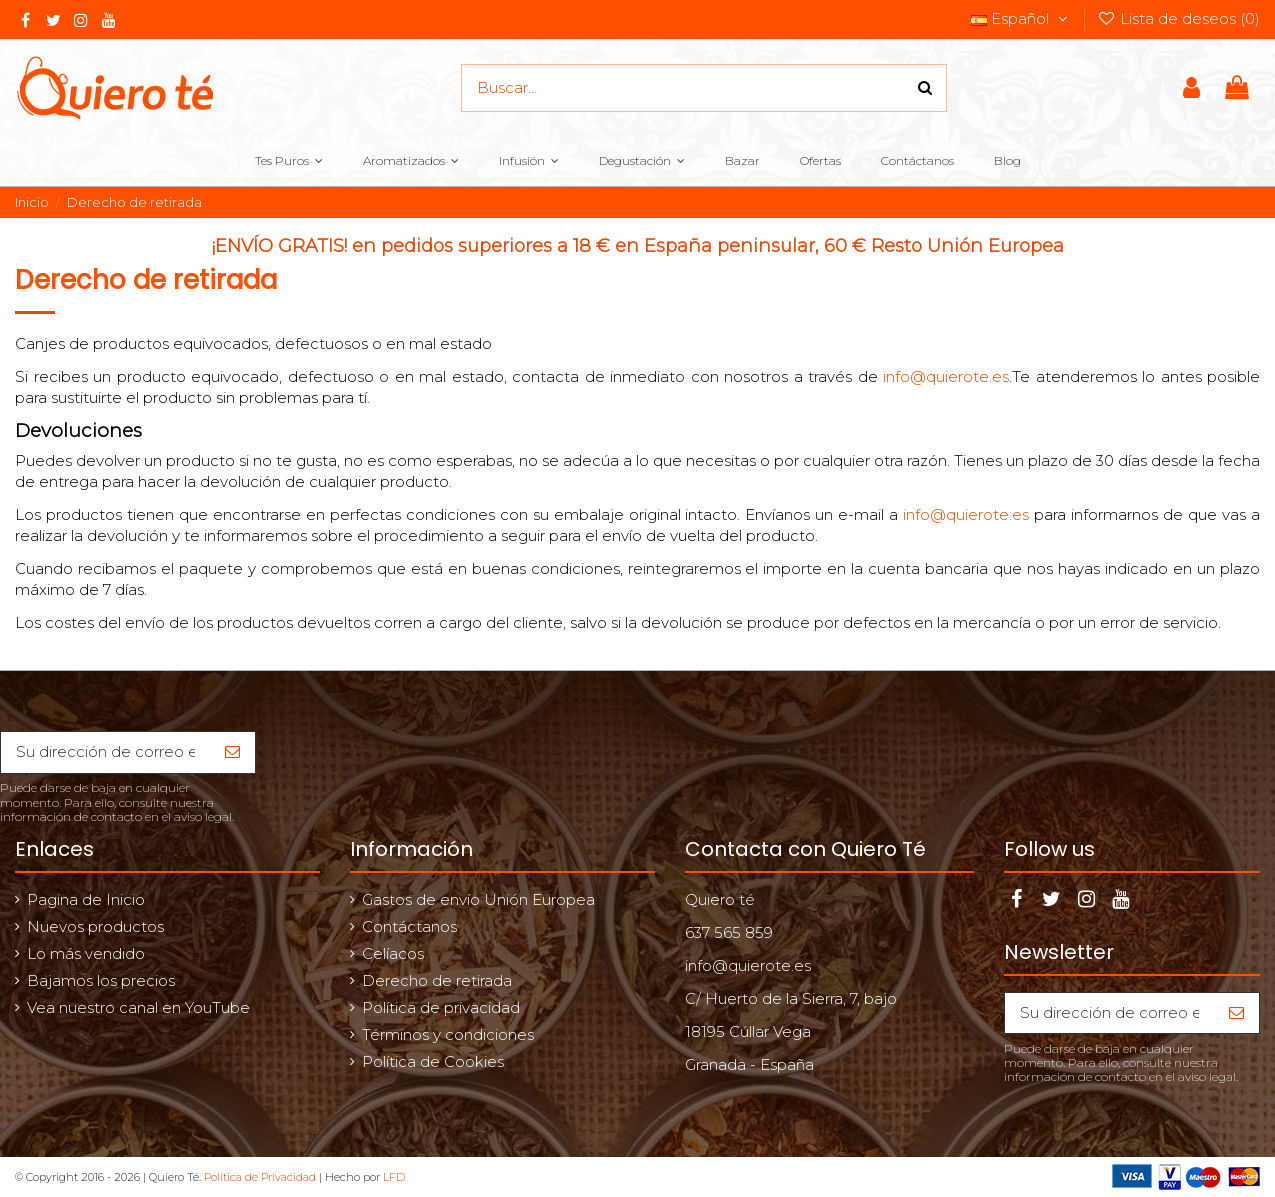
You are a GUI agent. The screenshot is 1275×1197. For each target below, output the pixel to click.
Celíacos (393, 953)
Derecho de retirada (437, 980)
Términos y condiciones (448, 1034)
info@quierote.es (946, 376)
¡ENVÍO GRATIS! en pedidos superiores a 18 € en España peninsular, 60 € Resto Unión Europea (638, 246)
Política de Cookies (433, 1061)
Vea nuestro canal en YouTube (138, 1007)
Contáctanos (409, 926)
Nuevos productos (95, 926)
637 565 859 (729, 932)
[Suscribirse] (232, 752)
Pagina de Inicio (86, 899)
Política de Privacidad (260, 1177)
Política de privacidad (441, 1007)
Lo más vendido (86, 953)
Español (1021, 18)
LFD (394, 1177)
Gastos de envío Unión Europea (478, 899)
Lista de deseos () (1178, 18)
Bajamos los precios (101, 980)
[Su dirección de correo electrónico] (105, 752)
